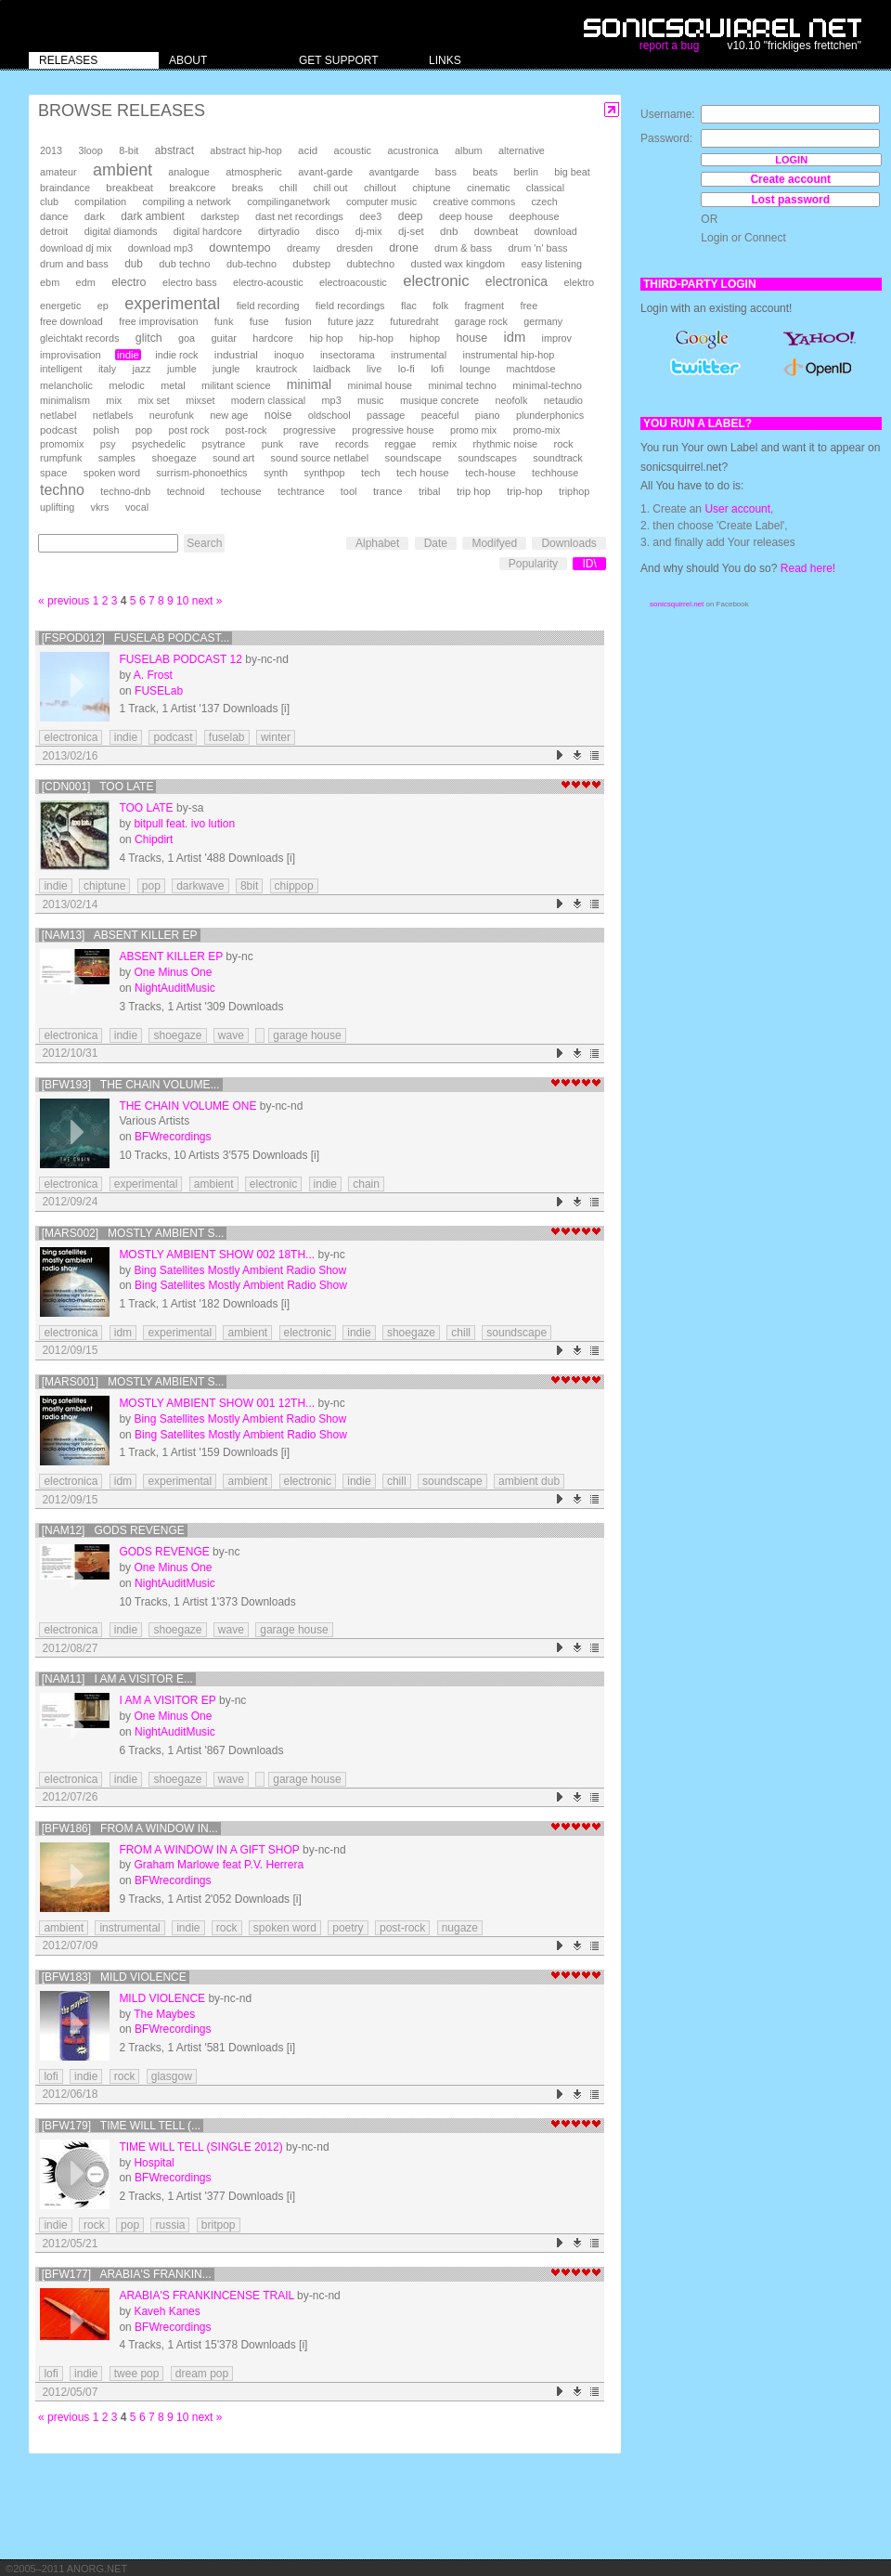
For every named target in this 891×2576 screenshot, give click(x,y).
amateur (58, 171)
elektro (578, 282)
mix (114, 400)
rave (308, 443)
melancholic (66, 385)
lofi (437, 368)
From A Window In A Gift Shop (209, 1849)
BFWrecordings (173, 1136)
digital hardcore (208, 231)
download (556, 231)
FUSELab (159, 690)
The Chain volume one (187, 1105)
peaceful (440, 415)
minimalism (65, 400)
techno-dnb (125, 491)
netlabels (113, 415)
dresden (354, 248)
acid (307, 150)
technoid (186, 491)
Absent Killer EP (171, 956)
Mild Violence (162, 1998)
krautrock (276, 368)
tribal (430, 491)
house (471, 338)
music (370, 400)
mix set (154, 400)
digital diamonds (121, 231)
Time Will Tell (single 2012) (200, 2146)
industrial (236, 354)
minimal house (380, 385)
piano (487, 415)
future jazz (351, 321)
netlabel (58, 415)
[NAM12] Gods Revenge (113, 1530)
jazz (142, 368)
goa (186, 338)
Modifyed (494, 543)
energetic (60, 305)
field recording (268, 305)
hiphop (424, 338)
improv (557, 338)
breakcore (192, 187)
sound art (233, 457)
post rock (189, 430)
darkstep (219, 216)
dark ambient (153, 216)
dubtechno (371, 263)
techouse (241, 491)
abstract (174, 150)
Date (435, 543)
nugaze (460, 1927)
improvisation (70, 354)
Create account (790, 179)
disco (327, 231)
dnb (449, 231)
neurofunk (171, 415)
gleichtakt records (79, 338)
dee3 (370, 216)
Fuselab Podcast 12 (180, 659)
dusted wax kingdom (457, 263)
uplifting (57, 507)
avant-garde (325, 171)
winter (276, 737)
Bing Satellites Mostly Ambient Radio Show (240, 1270)
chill (288, 187)
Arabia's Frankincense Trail (206, 2295)
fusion (298, 321)
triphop (574, 491)
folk (440, 305)
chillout (380, 187)
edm (86, 282)
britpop (218, 2224)
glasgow (171, 2076)
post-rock (246, 430)
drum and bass (74, 263)
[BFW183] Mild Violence (114, 1977)
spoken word (112, 472)
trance (388, 491)
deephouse (535, 216)
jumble (182, 368)
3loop (90, 150)
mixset (200, 400)
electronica (516, 281)
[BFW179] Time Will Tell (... (121, 2125)
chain (366, 1183)
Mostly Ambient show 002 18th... (217, 1254)
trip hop (474, 491)
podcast (58, 430)
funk (224, 321)
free (528, 305)
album (469, 150)
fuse (259, 321)
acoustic (352, 150)
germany (542, 321)
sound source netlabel (319, 457)
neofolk (511, 400)
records (351, 443)
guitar (224, 338)
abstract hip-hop (245, 150)
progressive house (392, 430)
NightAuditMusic (175, 988)
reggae (400, 443)
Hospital (154, 2162)
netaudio (563, 400)
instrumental (418, 354)
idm (514, 337)
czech (544, 201)
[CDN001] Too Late (98, 786)
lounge (474, 368)
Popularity (533, 563)
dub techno (184, 263)
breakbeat (129, 187)
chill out (331, 187)
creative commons (474, 201)
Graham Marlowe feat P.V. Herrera (218, 1864)
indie (128, 354)
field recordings (350, 305)
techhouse (555, 472)
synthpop (323, 472)
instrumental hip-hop (509, 354)
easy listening (552, 263)
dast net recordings (299, 216)
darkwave (200, 885)
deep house (466, 216)
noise (278, 415)
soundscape (412, 457)
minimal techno (462, 385)
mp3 (332, 400)
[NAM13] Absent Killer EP (120, 935)
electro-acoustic (268, 282)
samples (117, 457)
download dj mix (75, 248)
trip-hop (525, 491)
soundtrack (557, 457)
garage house (307, 1035)
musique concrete (439, 400)
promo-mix (537, 430)
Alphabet (377, 543)
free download (71, 321)
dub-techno (251, 263)
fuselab (227, 737)
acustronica (412, 150)
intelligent (61, 368)
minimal (309, 384)
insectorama (347, 354)
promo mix (473, 430)
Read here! (808, 568)
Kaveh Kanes (167, 2311)
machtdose (531, 368)
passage (386, 415)
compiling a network (187, 201)
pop (144, 430)
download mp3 (160, 248)
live (374, 368)
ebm (49, 282)
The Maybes (164, 2014)
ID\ (589, 563)
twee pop (137, 2373)
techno (62, 490)
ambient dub (529, 1481)
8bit (249, 885)
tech (371, 472)
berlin (526, 171)
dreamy (303, 248)
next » (207, 600)
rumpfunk (61, 457)
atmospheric (254, 171)
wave (231, 1035)
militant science (236, 385)
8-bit (128, 150)
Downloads (568, 543)
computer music (381, 201)
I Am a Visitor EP (167, 1700)
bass (446, 171)
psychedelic (159, 443)
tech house (422, 472)
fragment (484, 305)
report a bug (669, 45)
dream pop (201, 2373)
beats (484, 171)
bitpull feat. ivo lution (184, 823)
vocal (136, 507)
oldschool (329, 415)
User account (737, 508)
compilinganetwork (288, 201)
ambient (122, 170)
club (49, 201)
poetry (347, 1927)
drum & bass (463, 248)
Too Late (146, 807)
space (53, 472)
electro (128, 282)
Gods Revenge (164, 1551)
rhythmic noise (504, 443)
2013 (51, 150)
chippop (294, 885)
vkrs (100, 507)
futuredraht (414, 321)
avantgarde (393, 171)
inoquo (288, 354)
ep (103, 305)
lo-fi (406, 368)
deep (410, 216)
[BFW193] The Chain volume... (131, 1084)
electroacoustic (353, 282)
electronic (436, 281)
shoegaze (173, 457)
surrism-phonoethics (201, 472)
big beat (571, 171)
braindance (65, 187)
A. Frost (153, 675)
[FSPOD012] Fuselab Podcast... (136, 637)
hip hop (325, 338)
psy (108, 443)
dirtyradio (279, 231)
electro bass (189, 282)
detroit (54, 231)
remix (445, 443)
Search (204, 543)
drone (404, 247)
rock (563, 443)
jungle (226, 368)
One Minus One (173, 972)
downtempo (239, 247)
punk (272, 443)
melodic (126, 385)
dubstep (311, 263)
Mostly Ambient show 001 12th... (217, 1403)
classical (545, 187)
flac (409, 305)
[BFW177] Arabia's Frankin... (127, 2274)
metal (173, 385)
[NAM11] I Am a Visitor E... (117, 1678)
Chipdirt (154, 839)
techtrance (301, 491)
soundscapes (487, 457)
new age (229, 415)
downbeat (496, 231)
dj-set (411, 231)
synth (276, 472)
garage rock (481, 321)
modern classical (268, 400)
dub (133, 263)
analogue (188, 171)
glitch (149, 338)
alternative (521, 150)
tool (349, 491)
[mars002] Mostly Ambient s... (133, 1233)
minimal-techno (547, 385)
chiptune (431, 187)
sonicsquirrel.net (677, 604)
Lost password (790, 199)
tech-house (490, 472)
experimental (172, 303)
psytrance (224, 443)
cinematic (488, 187)
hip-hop (376, 338)
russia (170, 2224)
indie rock (176, 354)
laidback (332, 368)
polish (106, 430)
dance (54, 216)
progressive (309, 430)
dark (94, 216)
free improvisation (158, 321)
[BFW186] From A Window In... (130, 1828)
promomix (62, 443)
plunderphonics (550, 415)
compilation (100, 201)
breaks (248, 187)
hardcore (272, 338)
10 (182, 600)
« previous (63, 600)
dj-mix (368, 231)
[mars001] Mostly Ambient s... (133, 1381)
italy (107, 368)
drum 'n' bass (537, 248)
